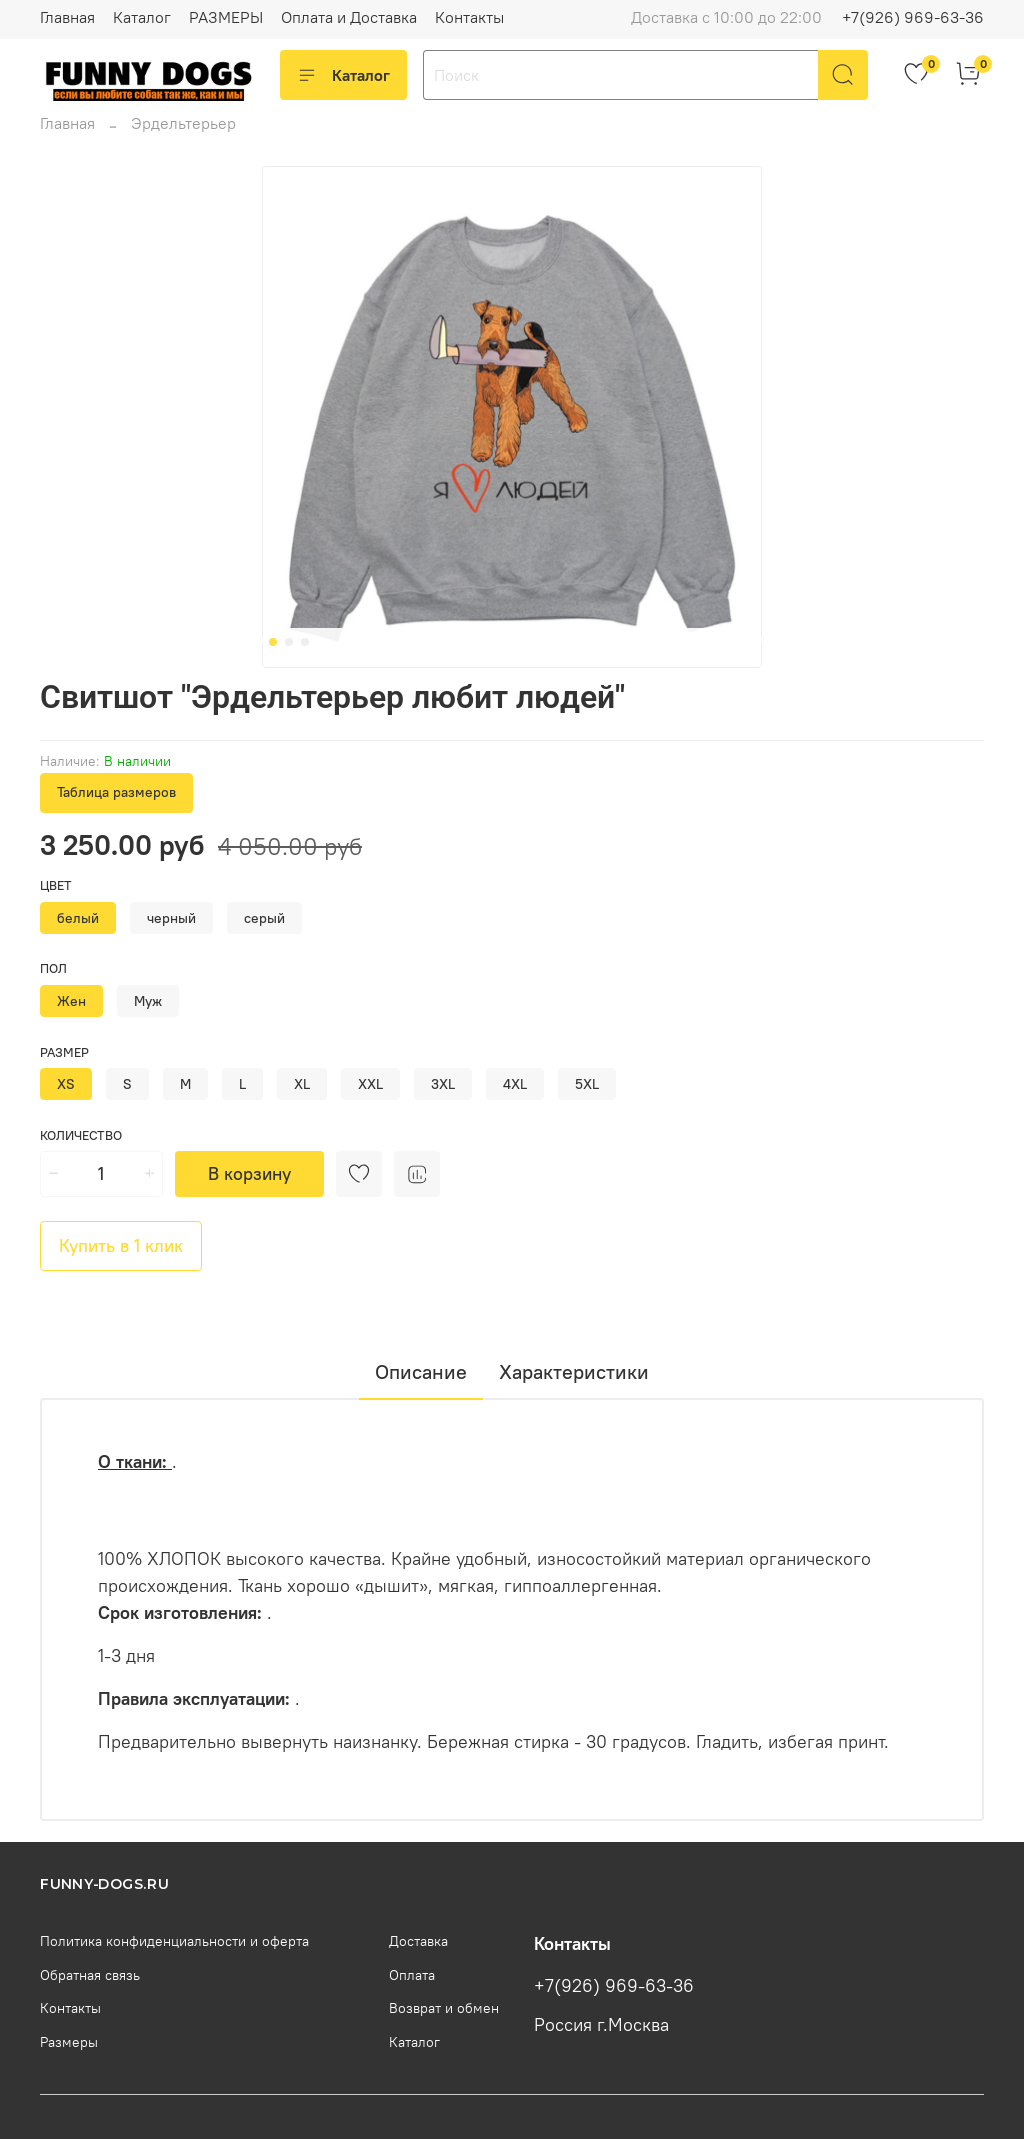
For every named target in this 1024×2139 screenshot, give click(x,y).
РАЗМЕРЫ (226, 17)
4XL (515, 1084)
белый (78, 918)
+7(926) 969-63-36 (913, 17)
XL (302, 1084)
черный (171, 918)
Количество (81, 1135)
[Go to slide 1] (273, 642)
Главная (67, 17)
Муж (148, 1001)
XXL (370, 1084)
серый (264, 918)
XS (66, 1084)
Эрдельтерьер (183, 123)
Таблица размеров (116, 792)
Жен (71, 1001)
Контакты (469, 17)
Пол (53, 968)
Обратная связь (90, 1975)
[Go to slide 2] (289, 642)
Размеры (69, 2042)
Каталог (142, 17)
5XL (587, 1084)
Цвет (56, 885)
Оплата (412, 1975)
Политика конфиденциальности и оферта (174, 1941)
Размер (64, 1052)
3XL (443, 1084)
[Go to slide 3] (305, 642)
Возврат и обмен (444, 2008)
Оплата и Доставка (349, 17)
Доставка (418, 1941)
